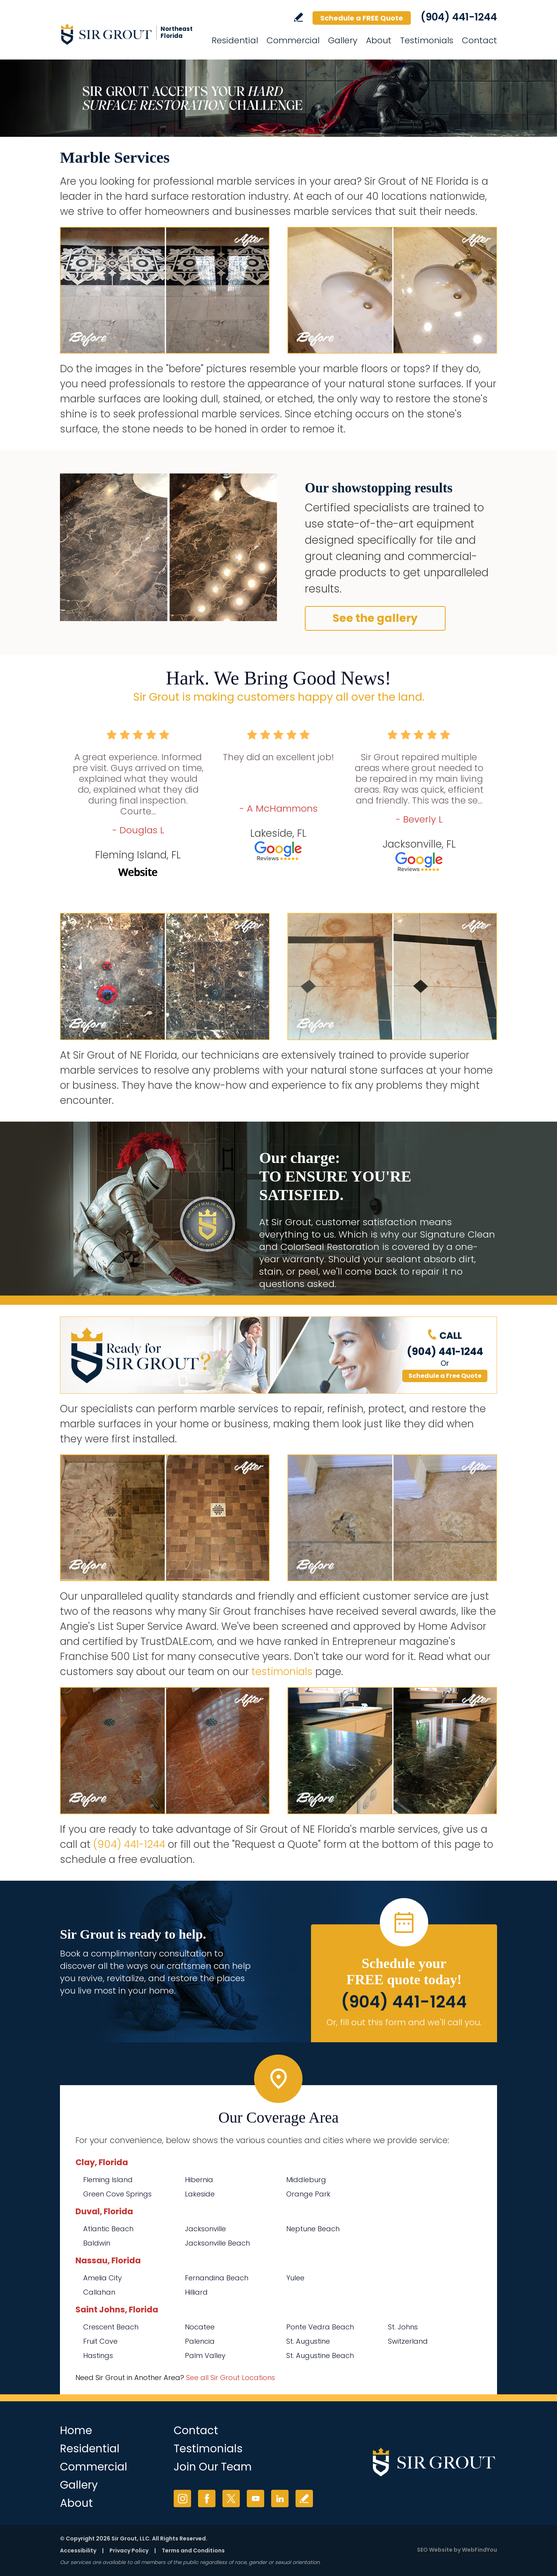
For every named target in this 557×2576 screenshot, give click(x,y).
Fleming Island (108, 2179)
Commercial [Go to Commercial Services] (293, 40)
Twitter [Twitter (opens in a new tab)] (231, 2498)
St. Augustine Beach (320, 2355)
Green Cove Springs (117, 2194)
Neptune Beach (313, 2229)
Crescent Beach (110, 2327)
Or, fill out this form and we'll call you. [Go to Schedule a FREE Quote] (404, 2022)
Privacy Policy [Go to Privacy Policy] (129, 2550)
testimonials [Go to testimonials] (282, 1672)
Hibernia (199, 2179)
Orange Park (308, 2194)
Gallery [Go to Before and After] (342, 40)
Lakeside (200, 2194)
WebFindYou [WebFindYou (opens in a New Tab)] (479, 2550)
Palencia (200, 2341)
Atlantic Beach (108, 2229)
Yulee (295, 2278)
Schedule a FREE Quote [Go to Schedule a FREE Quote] (361, 18)
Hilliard (196, 2292)
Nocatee (200, 2327)
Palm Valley (205, 2355)
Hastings (98, 2355)
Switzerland (408, 2341)
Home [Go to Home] (76, 2430)
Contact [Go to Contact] (479, 40)
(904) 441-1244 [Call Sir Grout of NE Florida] (458, 17)
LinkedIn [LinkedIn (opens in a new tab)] (280, 2498)
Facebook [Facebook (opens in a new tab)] (206, 2498)
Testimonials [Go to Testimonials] (426, 40)
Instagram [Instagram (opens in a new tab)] (182, 2498)
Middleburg (306, 2179)
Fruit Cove (100, 2341)
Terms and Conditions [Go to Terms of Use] (193, 2550)
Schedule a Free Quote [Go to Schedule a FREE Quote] (445, 1375)
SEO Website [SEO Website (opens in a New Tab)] (435, 2550)
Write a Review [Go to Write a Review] (298, 17)
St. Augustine (308, 2341)
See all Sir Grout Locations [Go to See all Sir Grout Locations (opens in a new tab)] (230, 2377)
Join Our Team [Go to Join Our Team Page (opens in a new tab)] (213, 2466)
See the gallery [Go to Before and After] (375, 618)
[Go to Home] (129, 34)
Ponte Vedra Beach (320, 2327)
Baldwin (96, 2243)
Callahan (99, 2292)
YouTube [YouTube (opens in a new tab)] (255, 2498)
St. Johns (403, 2327)
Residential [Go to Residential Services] (235, 40)
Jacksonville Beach (217, 2243)
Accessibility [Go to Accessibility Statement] (78, 2550)
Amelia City (102, 2278)
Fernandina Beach (216, 2278)
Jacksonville (205, 2229)
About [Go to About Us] (378, 40)
